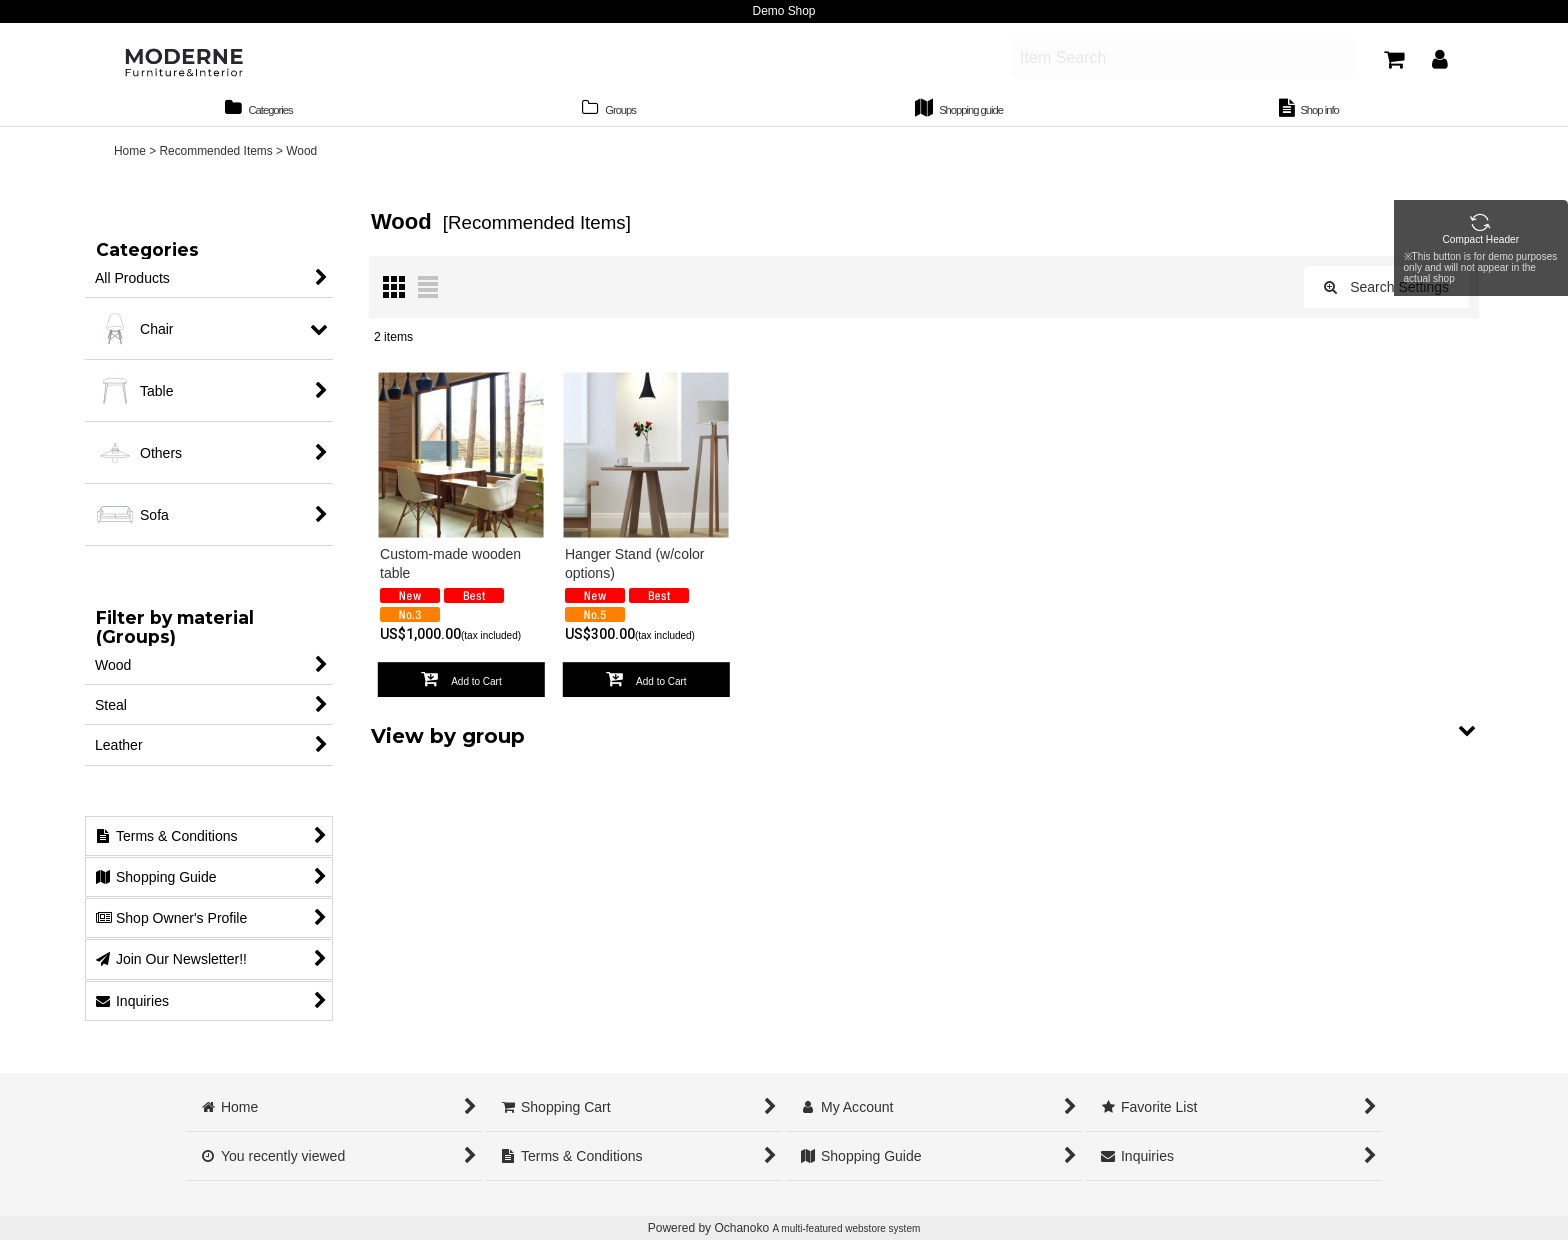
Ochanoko (741, 1228)
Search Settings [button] (1386, 296)
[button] (924, 739)
